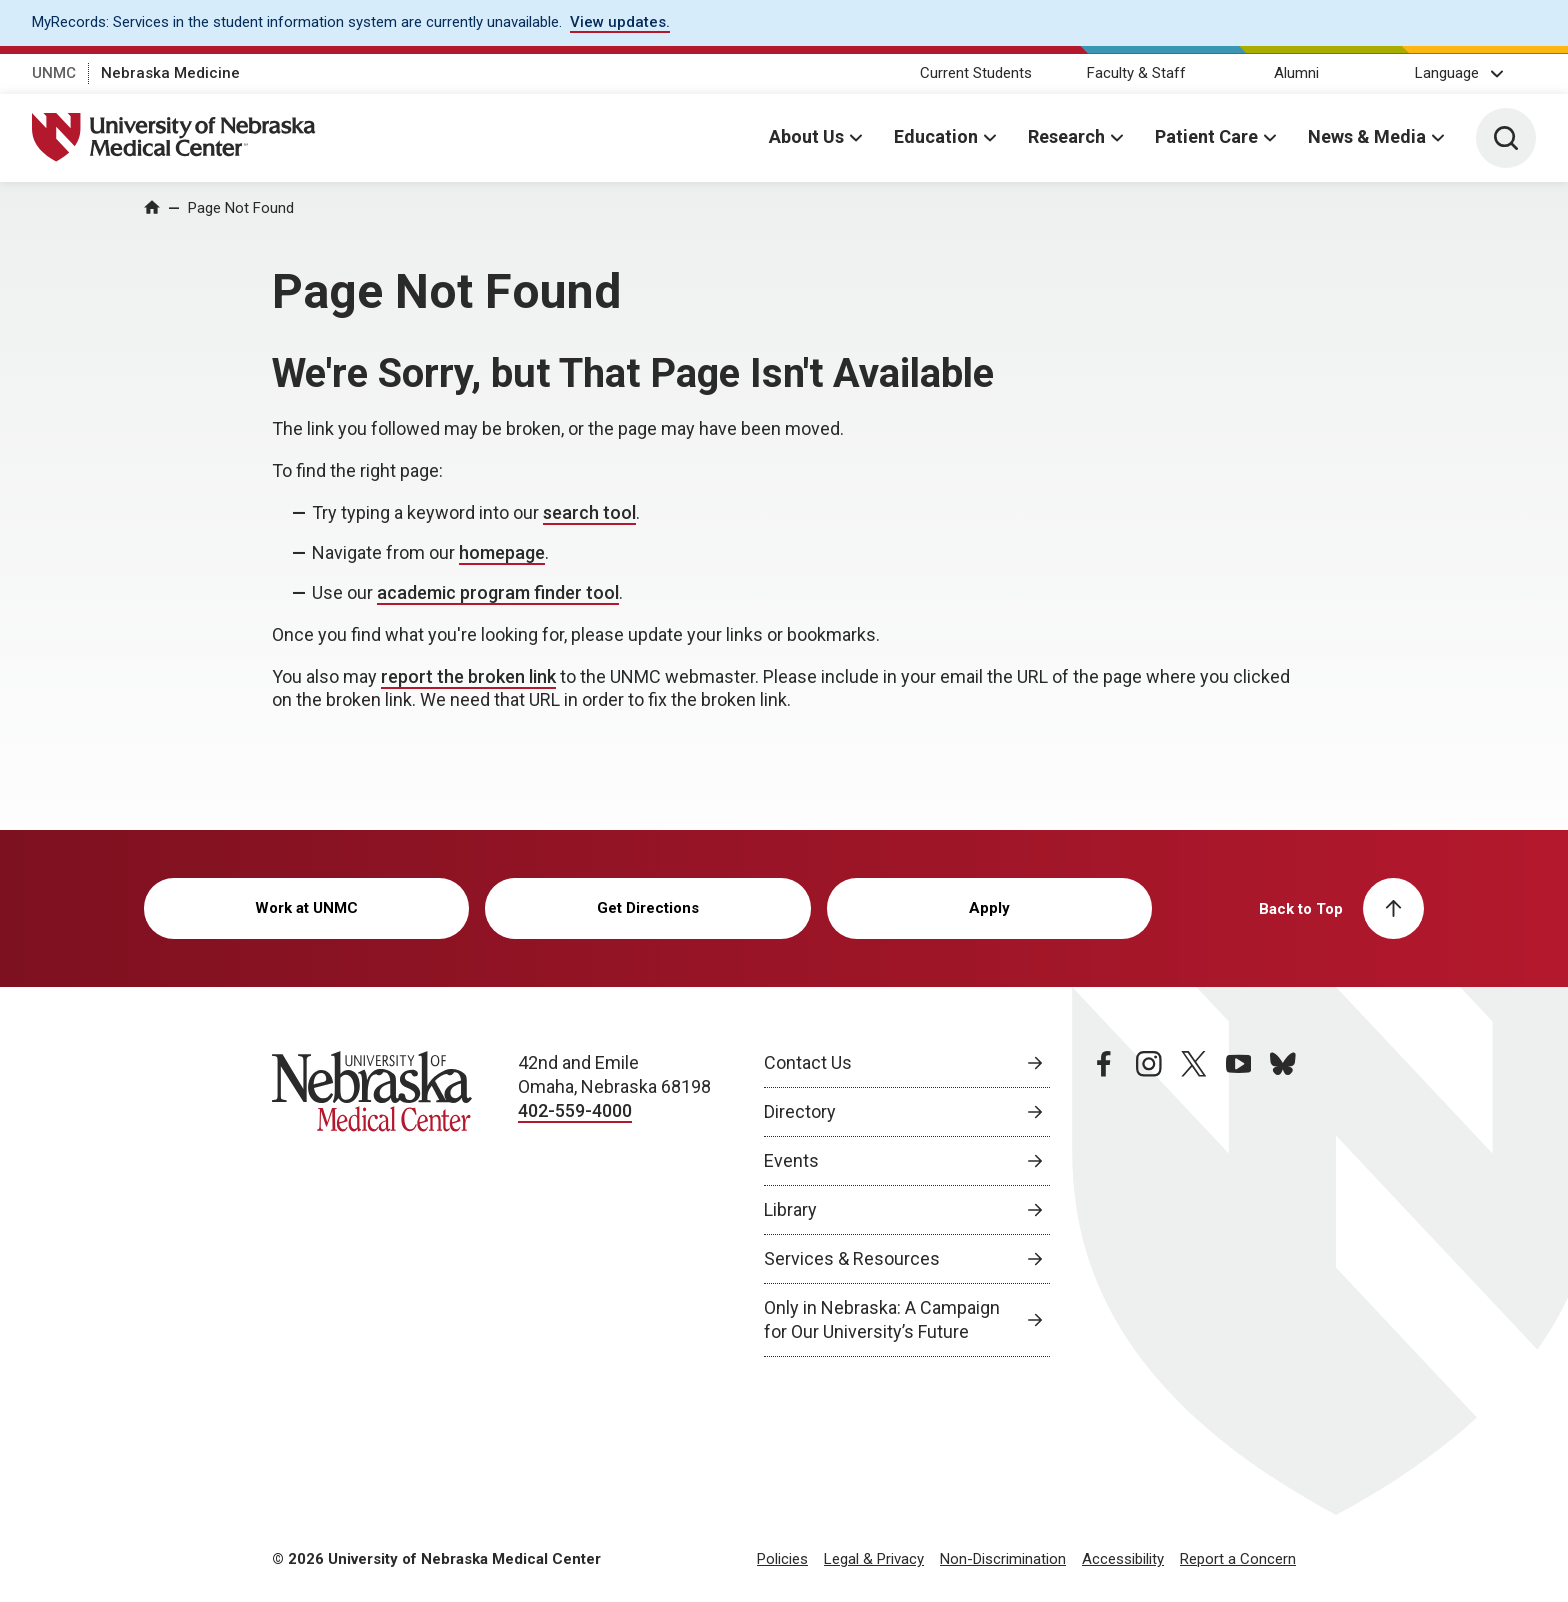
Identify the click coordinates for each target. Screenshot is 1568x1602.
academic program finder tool (498, 592)
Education (936, 136)
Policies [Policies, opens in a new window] (782, 1559)
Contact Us (808, 1062)
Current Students (976, 73)
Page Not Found (241, 208)
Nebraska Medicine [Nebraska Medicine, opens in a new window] (170, 73)
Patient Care (1206, 136)
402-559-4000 (575, 1110)
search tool (589, 512)
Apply (989, 908)
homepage (502, 552)
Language (1447, 73)
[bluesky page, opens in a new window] (1283, 1204)
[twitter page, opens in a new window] (1194, 1204)
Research (1066, 136)
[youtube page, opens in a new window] (1239, 1204)
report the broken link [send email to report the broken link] (468, 676)
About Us (806, 136)
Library (790, 1209)
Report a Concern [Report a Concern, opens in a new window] (1238, 1559)
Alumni (1296, 73)
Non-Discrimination (1003, 1559)
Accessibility (1123, 1559)
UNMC (54, 73)
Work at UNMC (306, 908)
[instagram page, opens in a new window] (1149, 1204)
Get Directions (648, 908)
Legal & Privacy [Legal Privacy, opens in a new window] (874, 1559)
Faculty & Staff (1136, 73)
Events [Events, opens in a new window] (791, 1160)
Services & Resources (852, 1258)
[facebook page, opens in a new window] (1104, 1204)
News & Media (1367, 136)
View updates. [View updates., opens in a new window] (620, 22)
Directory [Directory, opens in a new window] (800, 1111)
